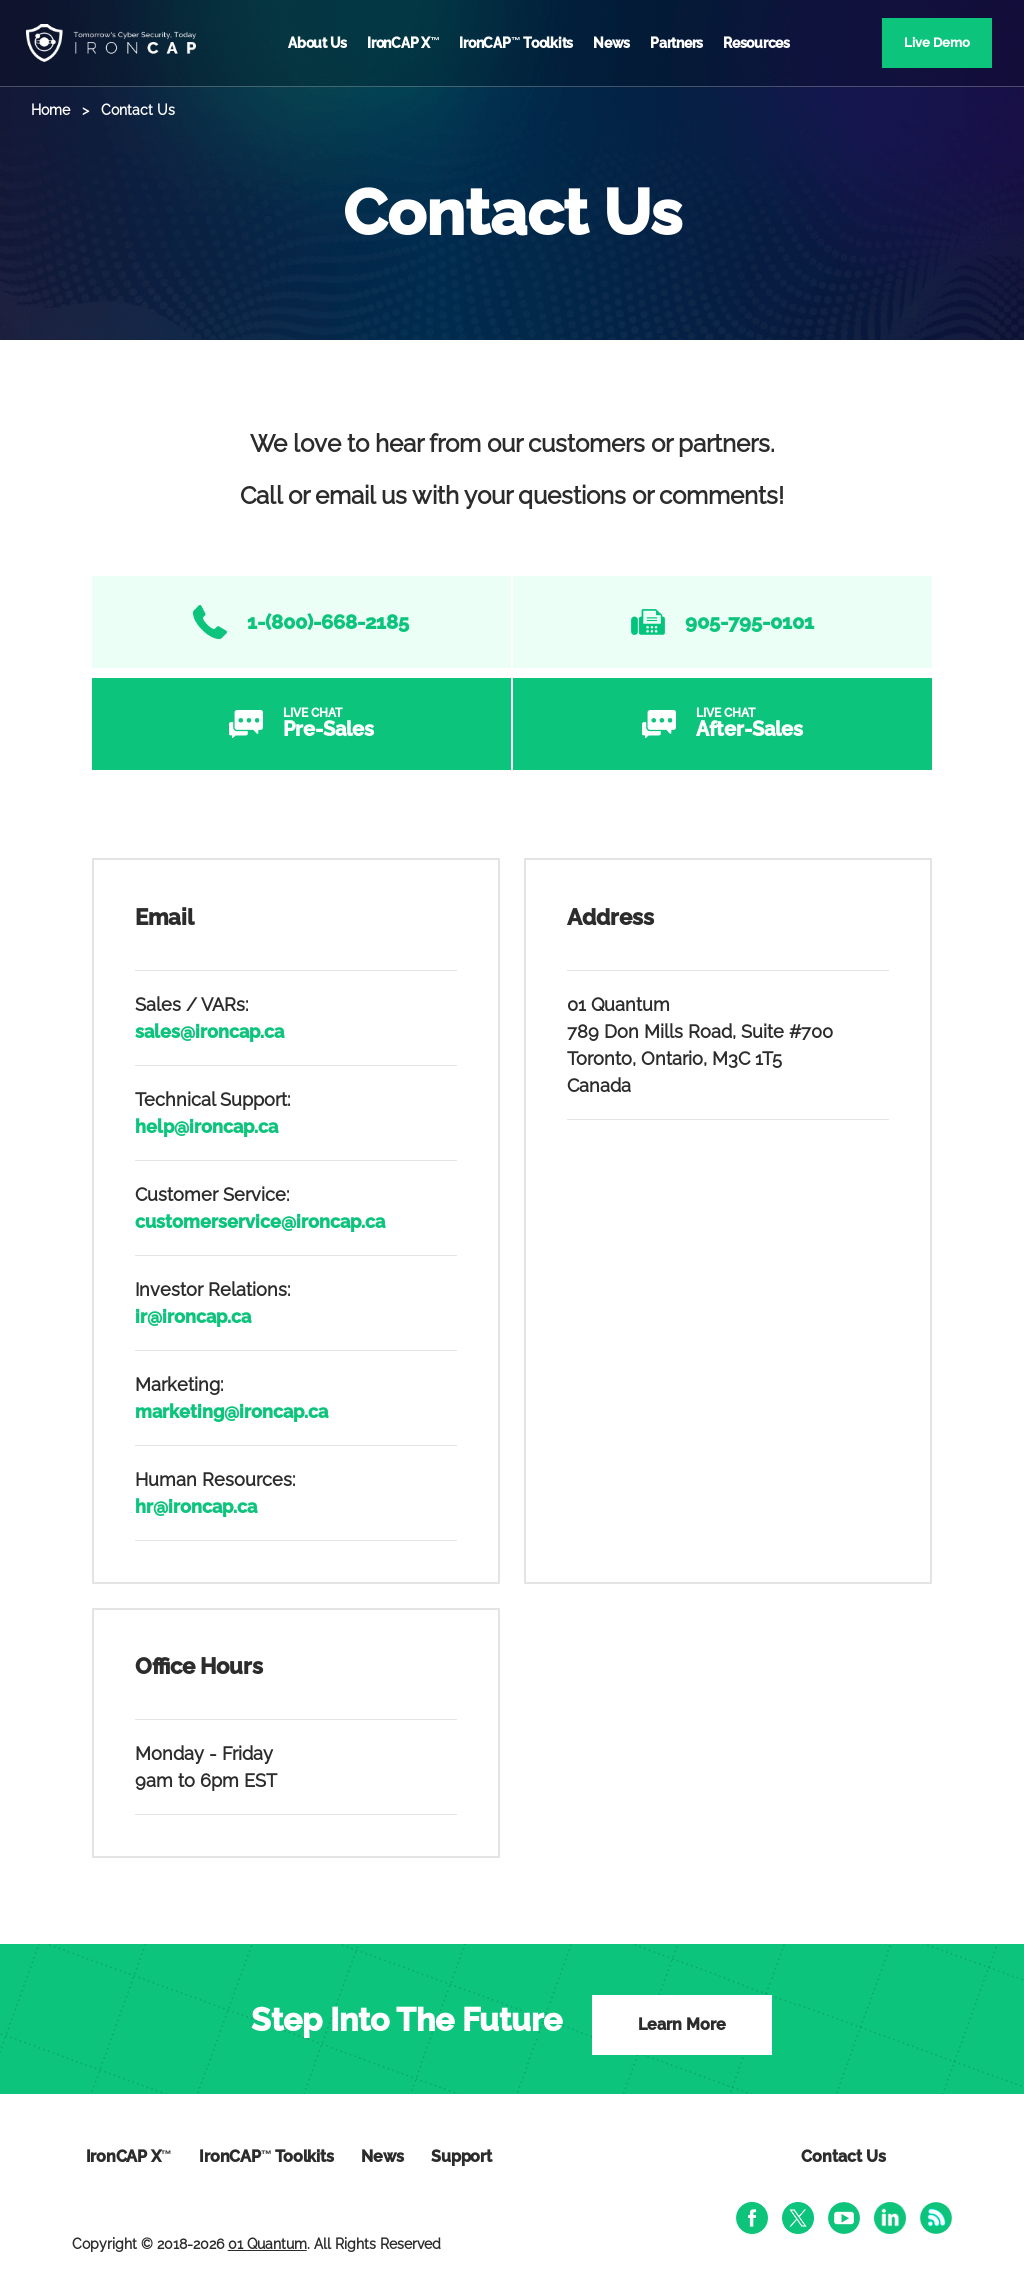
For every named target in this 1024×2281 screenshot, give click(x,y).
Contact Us (843, 2156)
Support (461, 2156)
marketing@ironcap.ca (231, 1411)
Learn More (682, 2024)
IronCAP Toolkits (516, 43)
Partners (676, 43)
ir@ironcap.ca (193, 1316)
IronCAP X (403, 43)
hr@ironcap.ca (196, 1506)
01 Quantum (267, 2244)
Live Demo (937, 42)
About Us (317, 43)
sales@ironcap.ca (209, 1031)
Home (50, 110)
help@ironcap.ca (206, 1126)
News (611, 43)
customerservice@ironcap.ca (260, 1221)
